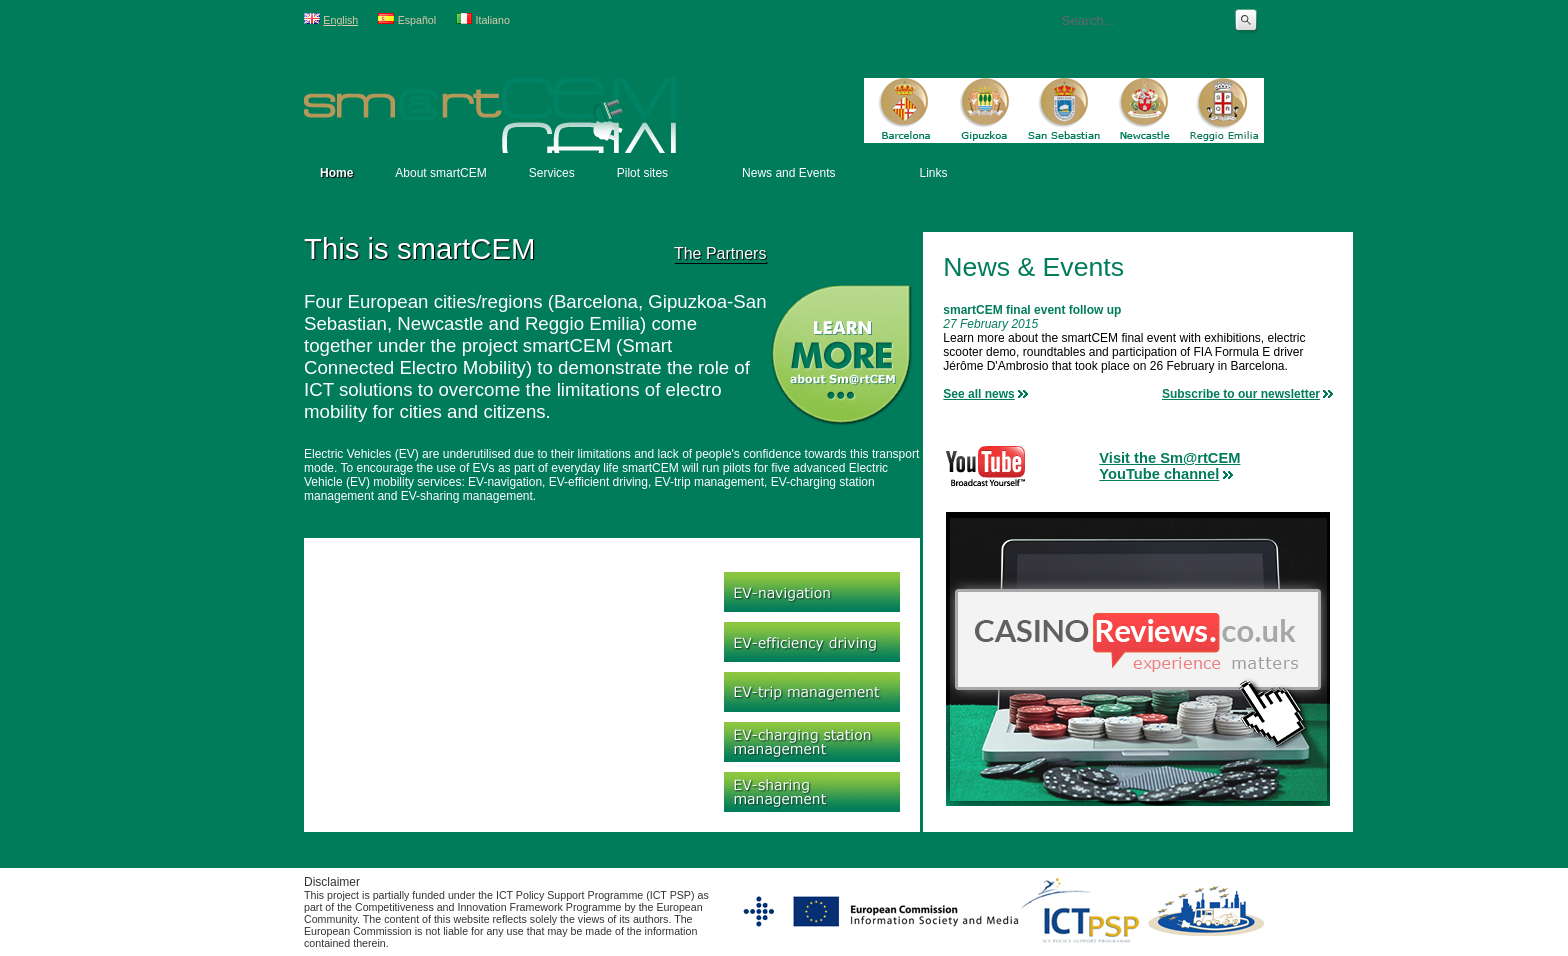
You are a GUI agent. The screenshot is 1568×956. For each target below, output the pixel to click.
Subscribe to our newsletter (1241, 394)
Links (933, 173)
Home (336, 173)
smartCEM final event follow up (1032, 310)
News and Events (788, 173)
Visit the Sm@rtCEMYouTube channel (1169, 466)
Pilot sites (642, 173)
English (340, 20)
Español (417, 20)
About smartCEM (440, 173)
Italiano (493, 20)
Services (552, 173)
